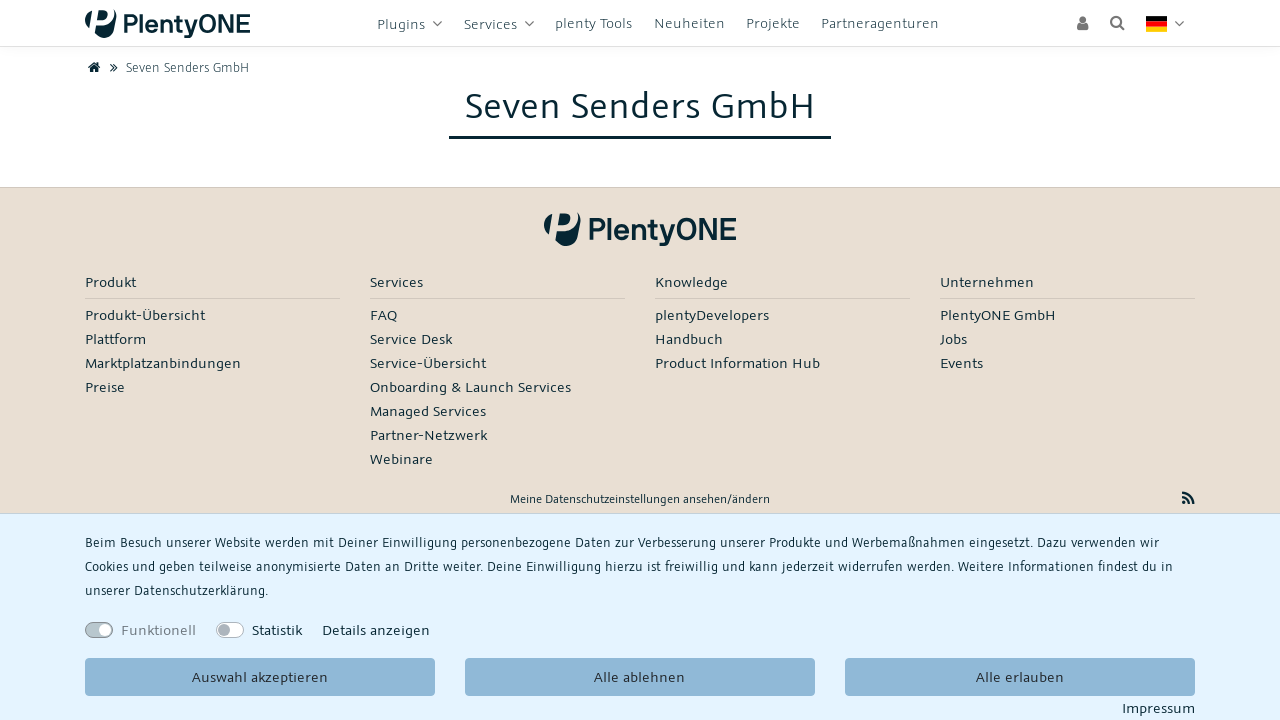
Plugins (403, 23)
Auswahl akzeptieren (260, 676)
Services (492, 23)
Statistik (277, 629)
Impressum (1158, 707)
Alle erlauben (1020, 676)
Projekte (773, 22)
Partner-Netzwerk (428, 434)
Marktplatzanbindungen (163, 362)
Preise (105, 386)
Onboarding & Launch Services (470, 386)
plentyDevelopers (712, 314)
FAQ (383, 314)
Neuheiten (689, 22)
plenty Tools (593, 22)
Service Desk (411, 338)
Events (961, 362)
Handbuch (689, 338)
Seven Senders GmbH (177, 67)
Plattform (115, 338)
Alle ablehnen (639, 676)
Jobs (953, 338)
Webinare (401, 458)
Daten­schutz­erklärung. (201, 590)
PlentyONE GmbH (998, 314)
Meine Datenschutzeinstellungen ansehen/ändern (640, 498)
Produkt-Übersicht (145, 314)
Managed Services (428, 410)
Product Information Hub (737, 362)
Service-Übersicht (428, 362)
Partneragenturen (880, 22)
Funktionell (158, 629)
